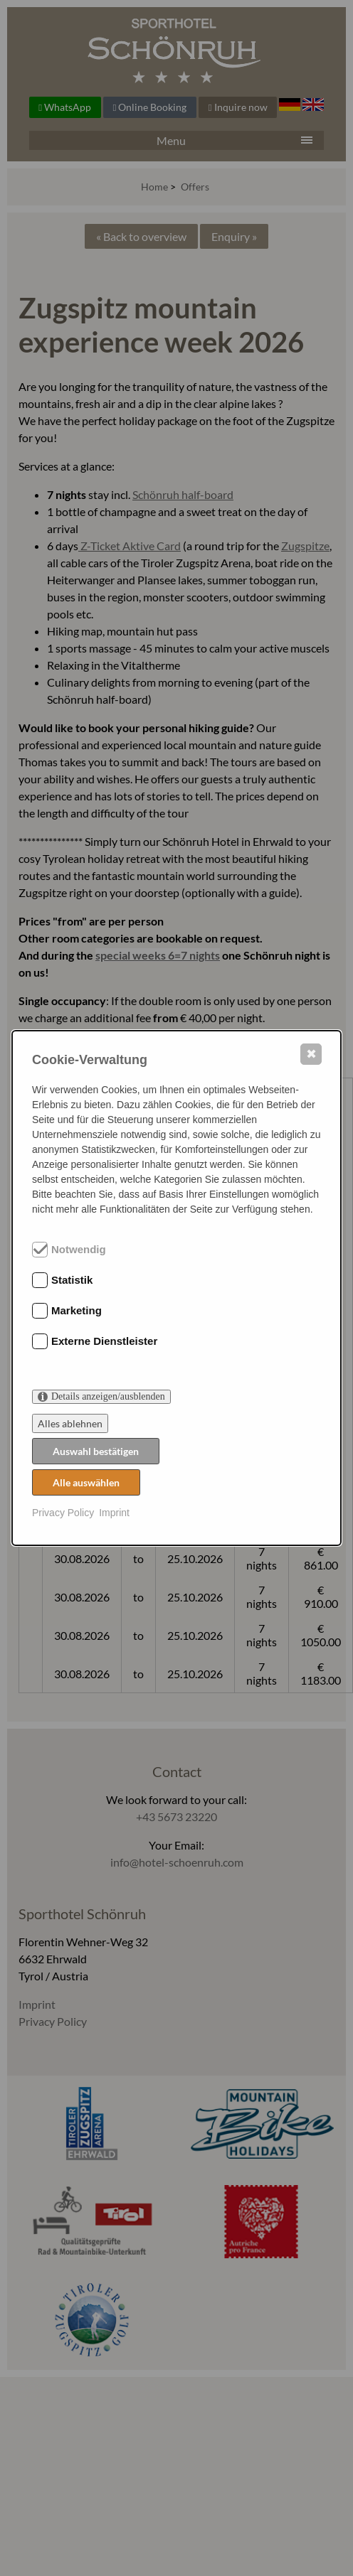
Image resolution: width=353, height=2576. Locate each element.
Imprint (114, 1512)
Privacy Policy (63, 1512)
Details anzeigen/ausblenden (108, 1396)
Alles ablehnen (70, 1423)
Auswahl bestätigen (96, 1451)
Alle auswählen (86, 1482)
